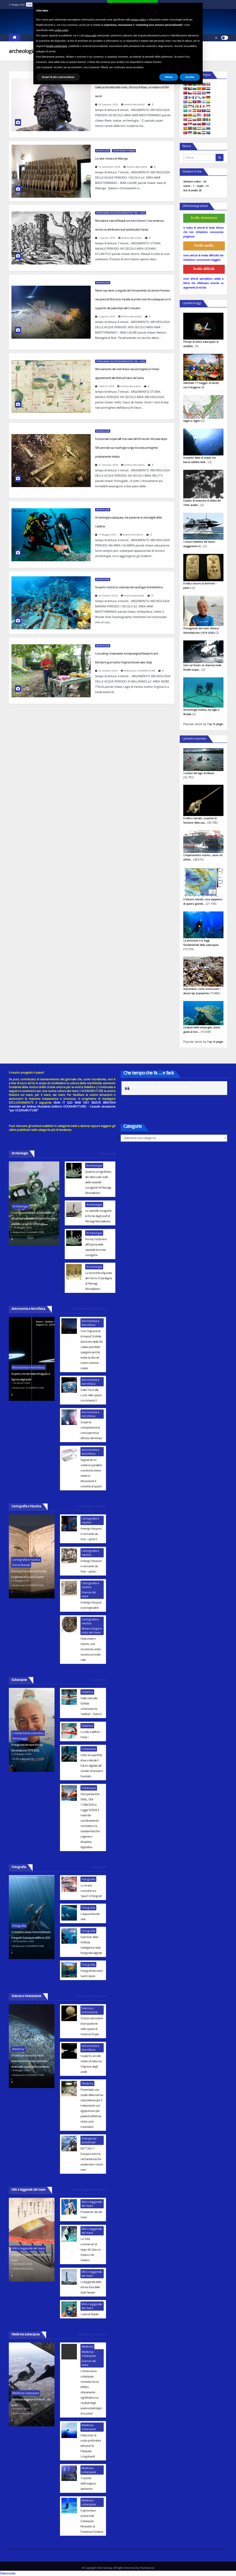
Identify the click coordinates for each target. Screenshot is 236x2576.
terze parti (90, 35)
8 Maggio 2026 (21, 2070)
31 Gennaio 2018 (108, 464)
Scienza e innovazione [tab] (91, 1996)
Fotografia (19, 1926)
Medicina (18, 2049)
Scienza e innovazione (89, 2010)
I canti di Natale (89, 2314)
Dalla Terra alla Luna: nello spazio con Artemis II (91, 1395)
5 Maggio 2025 (21, 1580)
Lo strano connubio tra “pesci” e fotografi (91, 1890)
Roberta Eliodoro (132, 534)
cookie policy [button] (61, 30)
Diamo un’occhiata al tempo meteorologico (159, 1087)
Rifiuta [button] (169, 77)
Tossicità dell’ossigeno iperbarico (88, 2483)
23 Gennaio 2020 (108, 104)
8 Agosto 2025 (21, 2408)
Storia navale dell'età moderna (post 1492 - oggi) (120, 213)
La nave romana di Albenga (111, 158)
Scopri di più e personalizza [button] (58, 77)
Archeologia (102, 150)
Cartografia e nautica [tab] (91, 1506)
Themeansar (147, 2567)
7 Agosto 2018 (107, 237)
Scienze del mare (88, 1594)
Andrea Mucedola (133, 104)
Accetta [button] (189, 77)
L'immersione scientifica (28, 1733)
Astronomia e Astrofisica (28, 1367)
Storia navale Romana (124, 150)
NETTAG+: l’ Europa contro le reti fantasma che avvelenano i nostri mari (91, 2159)
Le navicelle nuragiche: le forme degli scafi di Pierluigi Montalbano (98, 1216)
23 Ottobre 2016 (108, 670)
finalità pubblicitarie (56, 46)
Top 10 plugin (215, 724)
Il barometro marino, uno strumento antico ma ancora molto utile (90, 1649)
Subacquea (88, 1749)
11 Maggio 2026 (22, 1227)
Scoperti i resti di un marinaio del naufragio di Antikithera (128, 587)
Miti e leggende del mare (28, 2248)
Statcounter (8, 2573)
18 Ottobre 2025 (22, 2263)
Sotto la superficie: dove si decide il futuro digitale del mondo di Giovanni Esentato (91, 1765)
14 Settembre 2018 (109, 166)
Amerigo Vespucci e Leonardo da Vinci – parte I (91, 1566)
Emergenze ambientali (88, 2140)
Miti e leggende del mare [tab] (89, 2190)
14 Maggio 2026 (22, 1754)
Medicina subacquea (25, 2393)
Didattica (87, 1692)
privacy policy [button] (138, 19)
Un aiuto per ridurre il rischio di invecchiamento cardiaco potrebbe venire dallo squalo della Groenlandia (30, 2061)
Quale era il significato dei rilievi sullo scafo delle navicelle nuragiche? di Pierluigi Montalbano (98, 1182)
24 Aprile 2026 (21, 1383)
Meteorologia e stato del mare (91, 1630)
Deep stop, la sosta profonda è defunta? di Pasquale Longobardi (90, 2445)
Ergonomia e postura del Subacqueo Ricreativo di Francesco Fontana (91, 2521)
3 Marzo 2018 (106, 386)
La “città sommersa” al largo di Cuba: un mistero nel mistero (90, 2249)
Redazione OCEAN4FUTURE (138, 670)
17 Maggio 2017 (107, 534)
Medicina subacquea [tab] (92, 2334)
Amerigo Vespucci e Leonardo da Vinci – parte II (91, 1534)
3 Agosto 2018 (107, 316)
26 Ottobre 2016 (108, 595)
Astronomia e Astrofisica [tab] (89, 1309)
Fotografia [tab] (99, 1867)
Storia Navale (21, 1565)
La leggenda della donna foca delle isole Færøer (90, 2287)
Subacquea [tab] (98, 1680)
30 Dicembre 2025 (23, 1941)
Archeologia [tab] (107, 1153)
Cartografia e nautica (26, 1560)
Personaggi (20, 1738)
